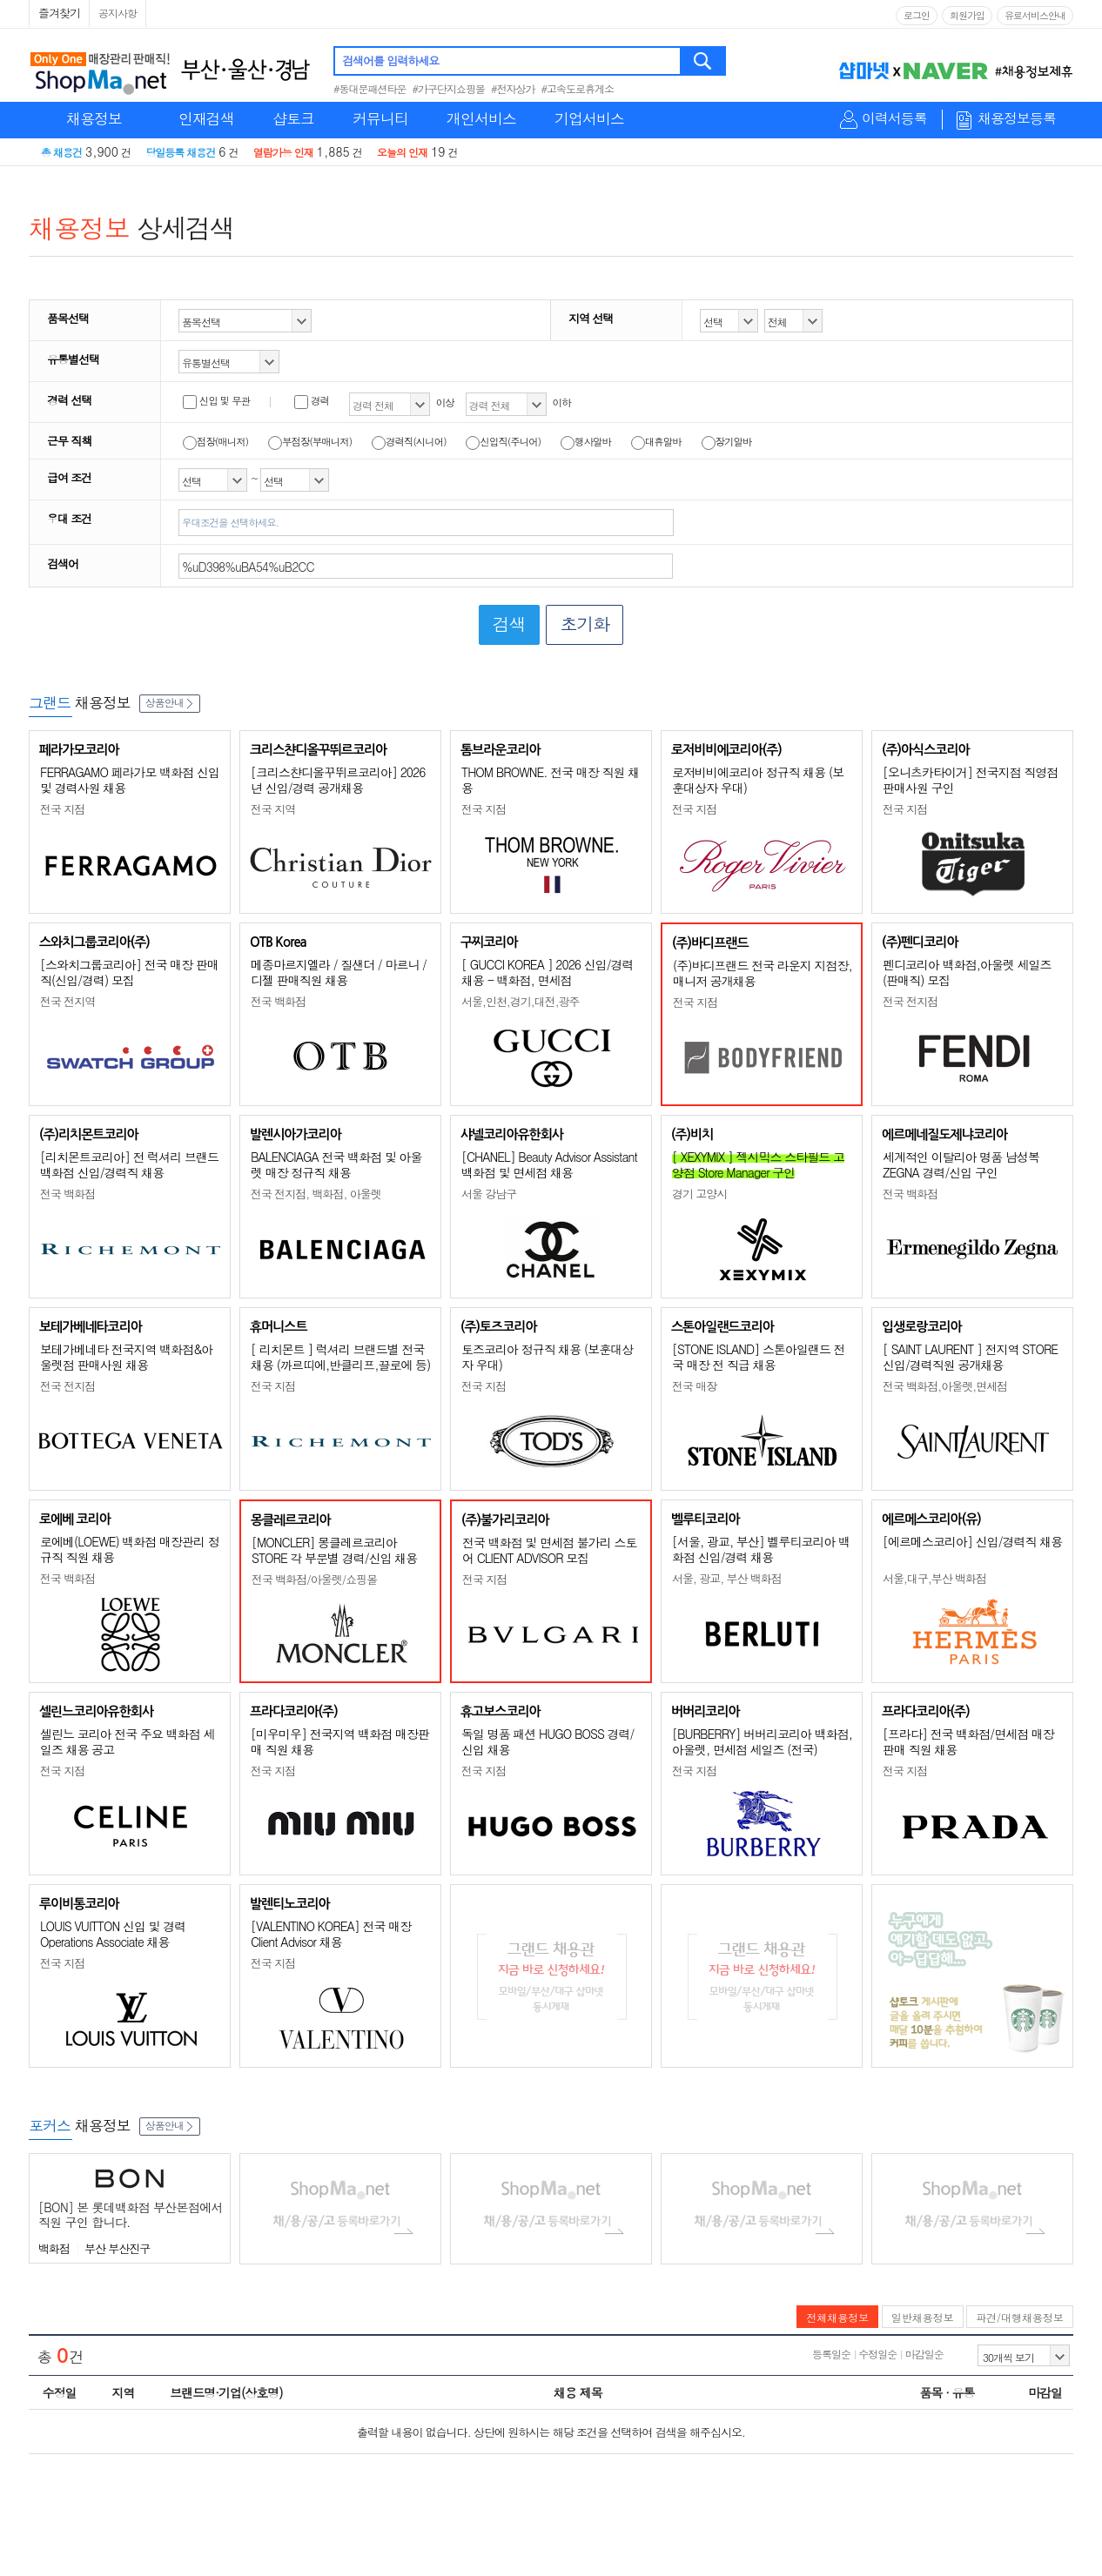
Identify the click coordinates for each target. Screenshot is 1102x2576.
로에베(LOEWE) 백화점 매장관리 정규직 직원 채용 (129, 1549)
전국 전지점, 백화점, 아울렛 (316, 1193)
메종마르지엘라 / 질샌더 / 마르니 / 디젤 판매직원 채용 (339, 972)
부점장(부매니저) (310, 441)
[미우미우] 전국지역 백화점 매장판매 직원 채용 (340, 1741)
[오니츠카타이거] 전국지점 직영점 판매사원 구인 (970, 779)
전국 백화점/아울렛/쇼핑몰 (314, 1579)
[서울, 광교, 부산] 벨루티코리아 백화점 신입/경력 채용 (761, 1549)
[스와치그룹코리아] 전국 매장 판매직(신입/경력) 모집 (129, 972)
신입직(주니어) (503, 441)
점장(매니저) (215, 441)
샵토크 (293, 118)
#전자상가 (513, 88)
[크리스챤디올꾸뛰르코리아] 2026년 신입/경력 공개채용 (338, 779)
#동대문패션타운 (370, 88)
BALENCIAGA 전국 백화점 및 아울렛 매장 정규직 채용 (336, 1164)
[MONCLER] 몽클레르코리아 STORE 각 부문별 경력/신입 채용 (334, 1549)
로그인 (917, 15)
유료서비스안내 (1035, 15)
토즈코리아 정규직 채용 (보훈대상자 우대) (547, 1356)
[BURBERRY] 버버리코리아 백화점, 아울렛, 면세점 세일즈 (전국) (762, 1741)
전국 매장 (694, 1386)
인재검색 (206, 118)
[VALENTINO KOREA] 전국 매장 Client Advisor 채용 (331, 1933)
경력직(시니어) (409, 441)
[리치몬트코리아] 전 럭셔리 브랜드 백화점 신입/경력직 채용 (129, 1164)
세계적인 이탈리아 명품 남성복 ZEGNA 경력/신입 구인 (961, 1164)
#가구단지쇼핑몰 (449, 88)
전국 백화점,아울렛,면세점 (945, 1386)
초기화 (584, 623)
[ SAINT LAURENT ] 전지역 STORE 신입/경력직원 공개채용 (970, 1356)
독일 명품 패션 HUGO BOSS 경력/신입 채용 (547, 1741)
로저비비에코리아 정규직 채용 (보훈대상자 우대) (757, 779)
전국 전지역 (67, 1001)
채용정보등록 (1017, 119)
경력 (311, 400)
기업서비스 (589, 118)
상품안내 (169, 701)
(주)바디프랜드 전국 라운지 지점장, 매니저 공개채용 (762, 972)
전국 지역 (273, 809)
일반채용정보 (922, 2317)
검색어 (62, 563)
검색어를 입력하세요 (390, 60)
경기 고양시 (699, 1193)
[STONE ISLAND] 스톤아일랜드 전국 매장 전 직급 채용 (758, 1356)
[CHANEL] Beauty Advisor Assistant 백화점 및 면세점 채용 (549, 1164)
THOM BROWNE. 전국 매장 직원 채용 (550, 779)
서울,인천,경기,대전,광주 (520, 1001)
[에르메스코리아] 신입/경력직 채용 (972, 1541)
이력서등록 (894, 119)
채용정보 (94, 118)
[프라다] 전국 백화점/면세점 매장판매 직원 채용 (968, 1741)
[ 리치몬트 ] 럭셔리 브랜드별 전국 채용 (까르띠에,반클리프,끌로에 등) (340, 1356)
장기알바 (727, 441)
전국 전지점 (910, 1001)
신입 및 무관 (216, 400)
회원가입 (967, 15)
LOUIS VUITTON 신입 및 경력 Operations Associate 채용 (112, 1933)
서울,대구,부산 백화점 (934, 1578)
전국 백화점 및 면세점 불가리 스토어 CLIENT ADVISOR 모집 (549, 1549)
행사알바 (586, 441)
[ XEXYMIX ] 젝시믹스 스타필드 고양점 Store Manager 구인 (758, 1164)
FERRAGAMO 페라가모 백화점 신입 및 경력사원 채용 (129, 779)
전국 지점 (62, 809)
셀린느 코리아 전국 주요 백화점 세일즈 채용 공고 (127, 1741)
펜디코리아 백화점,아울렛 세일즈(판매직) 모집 (967, 972)
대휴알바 (656, 441)
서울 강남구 (488, 1193)
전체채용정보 (837, 2317)
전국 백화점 (278, 1001)
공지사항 (117, 12)
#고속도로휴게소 (578, 88)
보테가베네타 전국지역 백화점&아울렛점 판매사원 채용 (126, 1356)
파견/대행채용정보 (1020, 2317)
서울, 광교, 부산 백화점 (727, 1578)
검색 (704, 61)
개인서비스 (481, 118)
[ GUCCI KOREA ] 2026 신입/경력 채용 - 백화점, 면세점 (547, 972)
